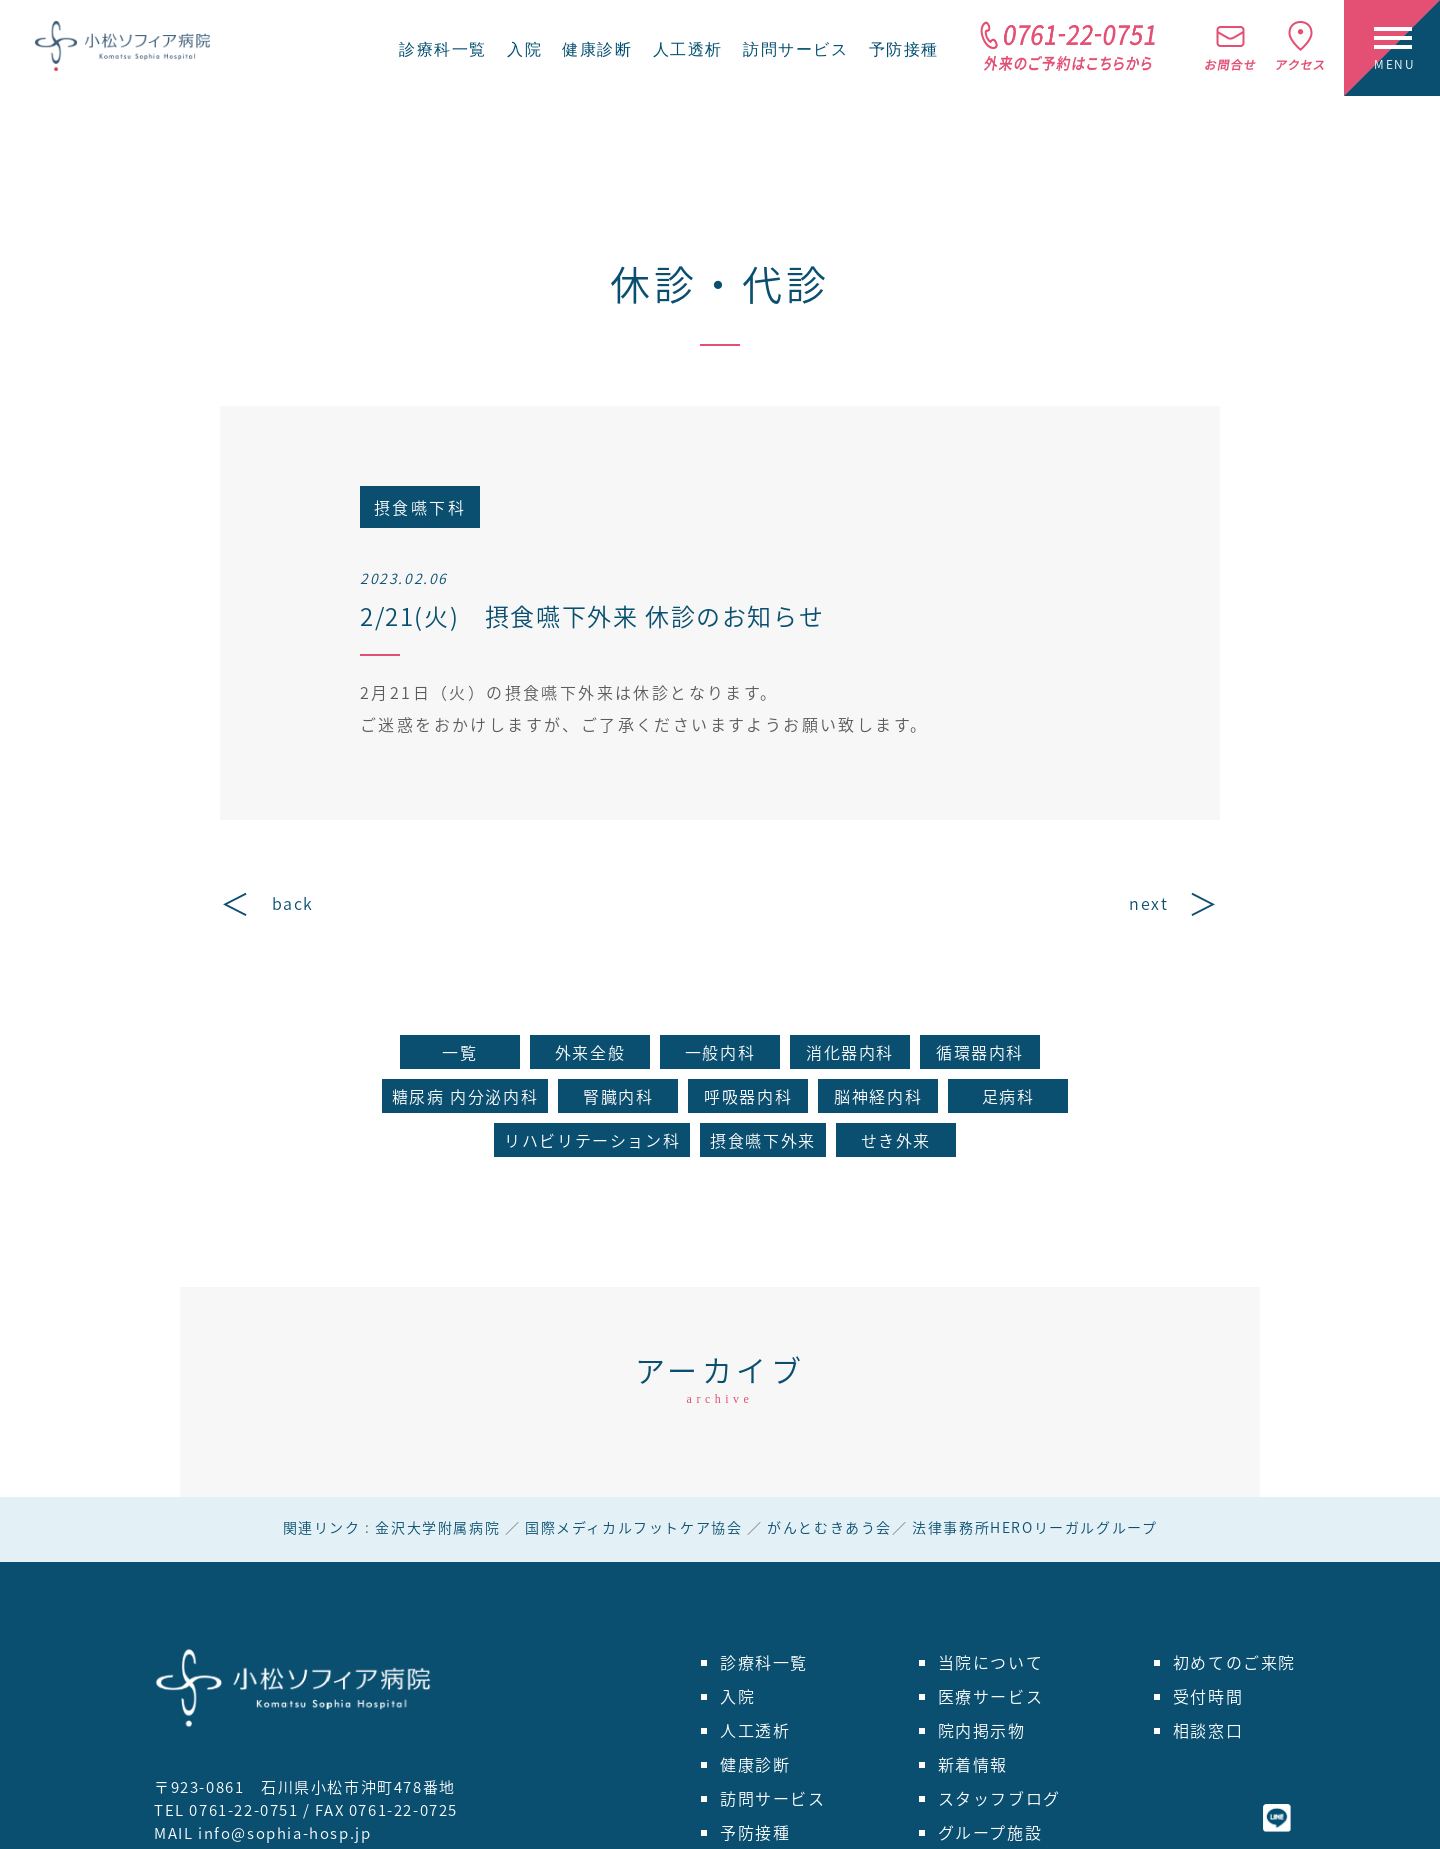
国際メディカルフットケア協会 (633, 1527)
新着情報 (973, 1764)
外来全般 (590, 1052)
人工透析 (688, 49)
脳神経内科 (878, 1096)
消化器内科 (850, 1052)
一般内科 (720, 1052)
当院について (991, 1662)
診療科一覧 (443, 49)
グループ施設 (990, 1832)
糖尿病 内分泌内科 (465, 1096)
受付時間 (1208, 1696)
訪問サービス (796, 49)
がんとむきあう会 (829, 1527)
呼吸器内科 (748, 1096)
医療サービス (991, 1696)
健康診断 (597, 49)
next (1148, 903)
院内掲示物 (982, 1730)
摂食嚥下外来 (763, 1140)
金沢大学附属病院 (437, 1527)
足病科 (1008, 1096)
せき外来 (896, 1140)
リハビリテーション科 (592, 1140)
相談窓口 (1208, 1730)
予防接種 (904, 49)
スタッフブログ (999, 1798)
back (293, 903)
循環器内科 (980, 1052)
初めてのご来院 (1234, 1662)
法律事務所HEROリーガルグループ (1034, 1527)
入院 (524, 49)
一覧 (459, 1052)
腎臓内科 (618, 1096)
